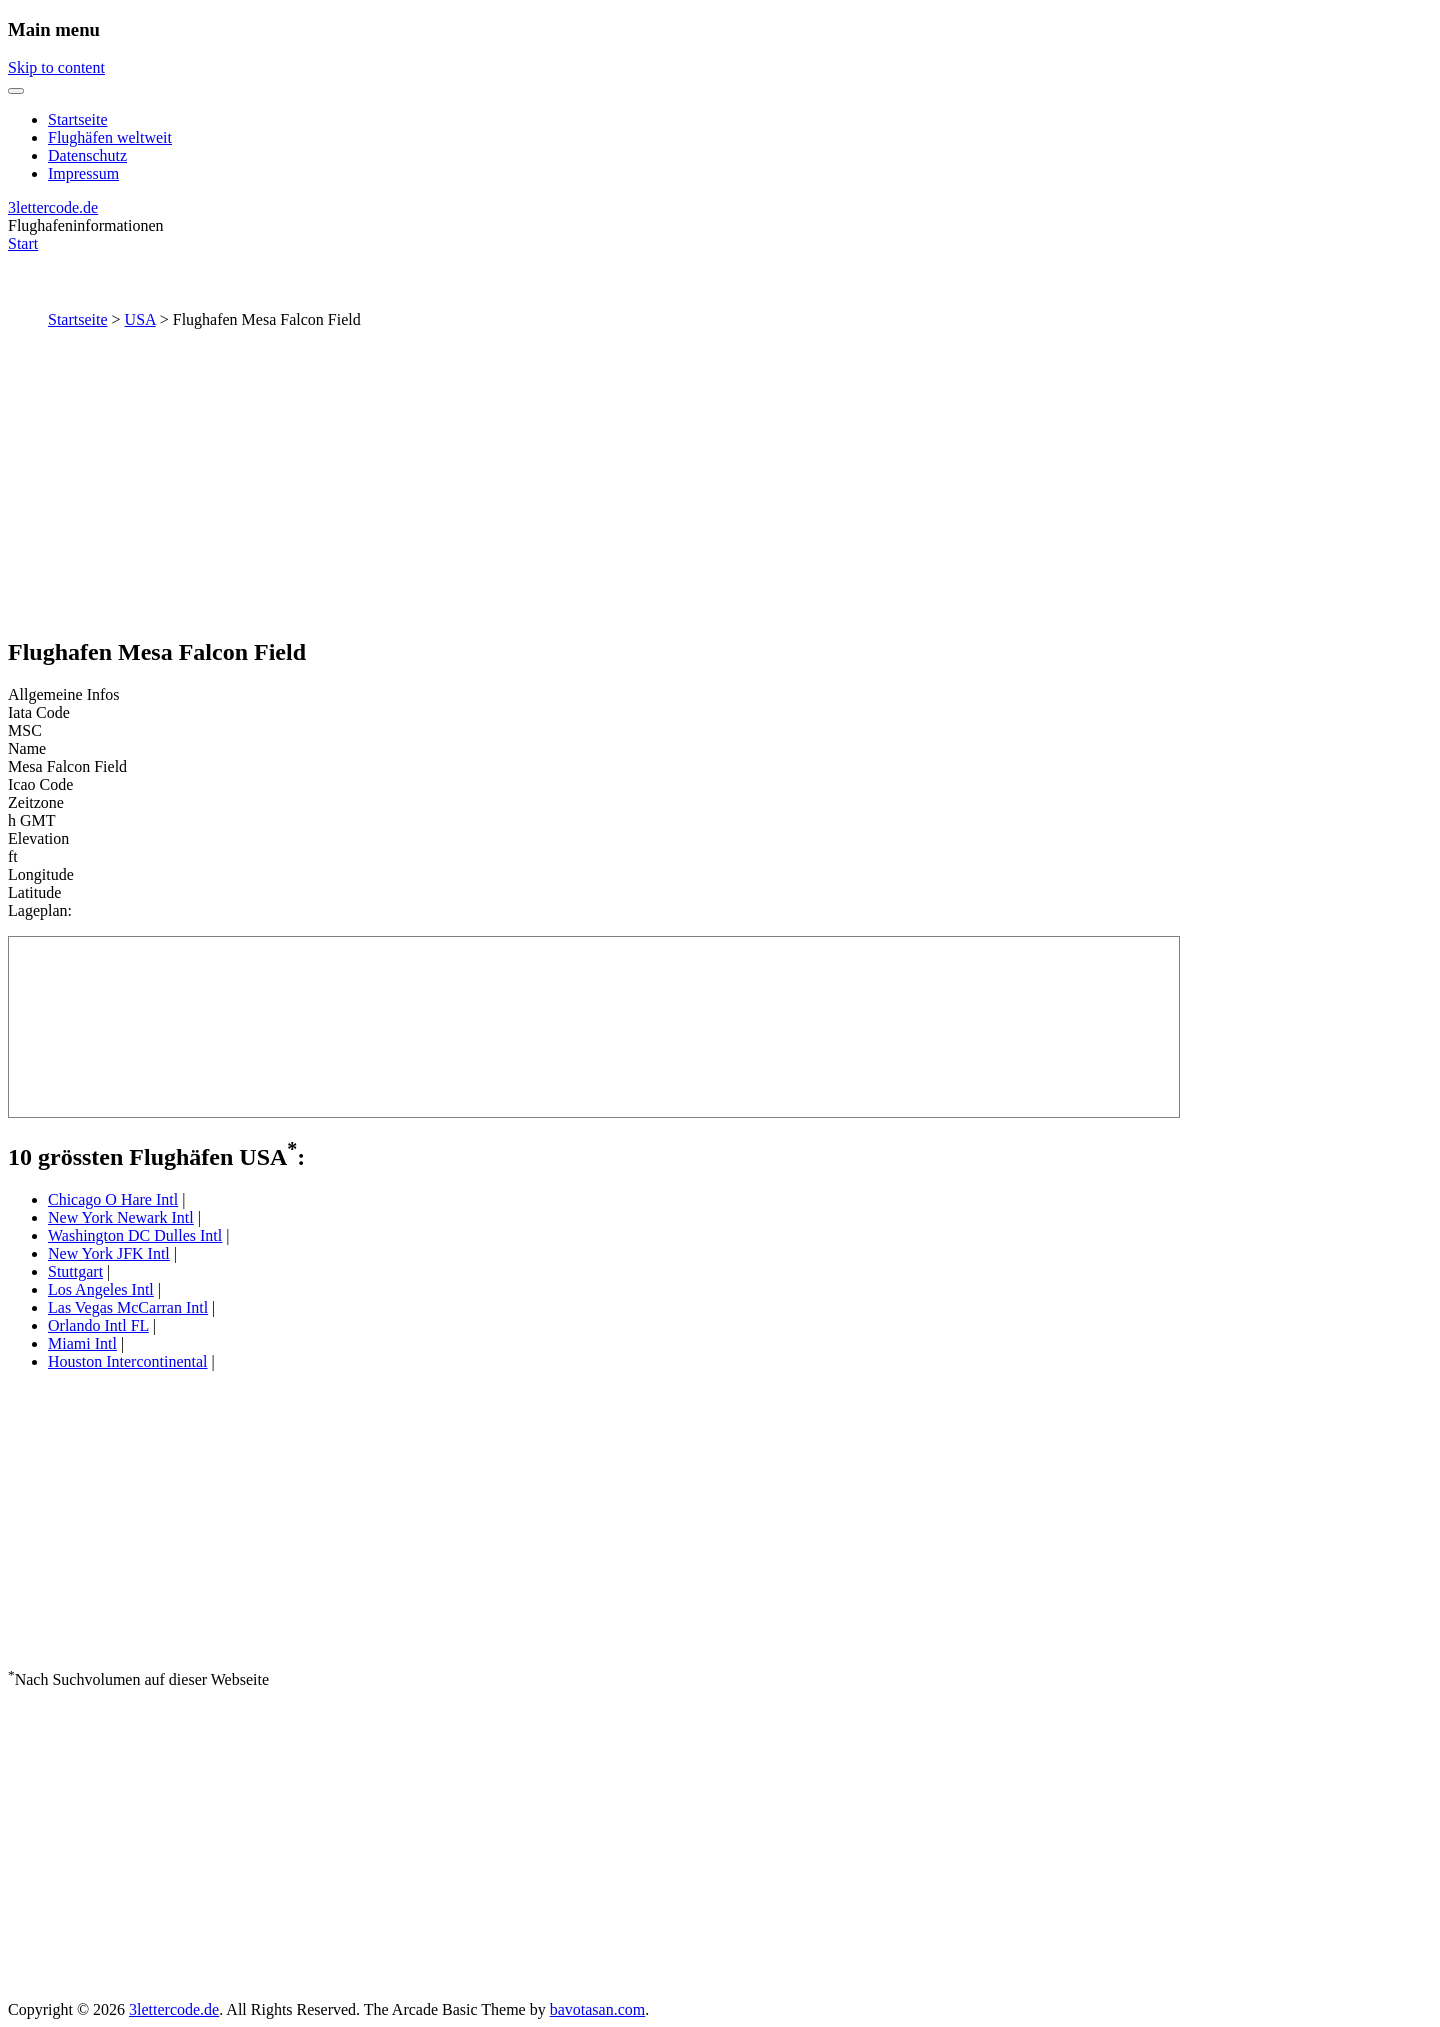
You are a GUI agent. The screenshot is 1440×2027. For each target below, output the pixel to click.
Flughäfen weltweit (110, 137)
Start (23, 243)
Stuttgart (75, 1271)
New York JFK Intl (109, 1253)
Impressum (83, 173)
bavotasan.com (598, 2009)
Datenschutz (87, 155)
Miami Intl (82, 1343)
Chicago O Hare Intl (113, 1199)
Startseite (78, 119)
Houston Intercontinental (128, 1361)
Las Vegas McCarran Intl (128, 1307)
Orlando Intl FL (98, 1325)
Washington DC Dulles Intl (135, 1235)
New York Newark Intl (121, 1217)
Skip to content (56, 67)
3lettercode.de (53, 207)
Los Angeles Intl (101, 1289)
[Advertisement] (720, 479)
